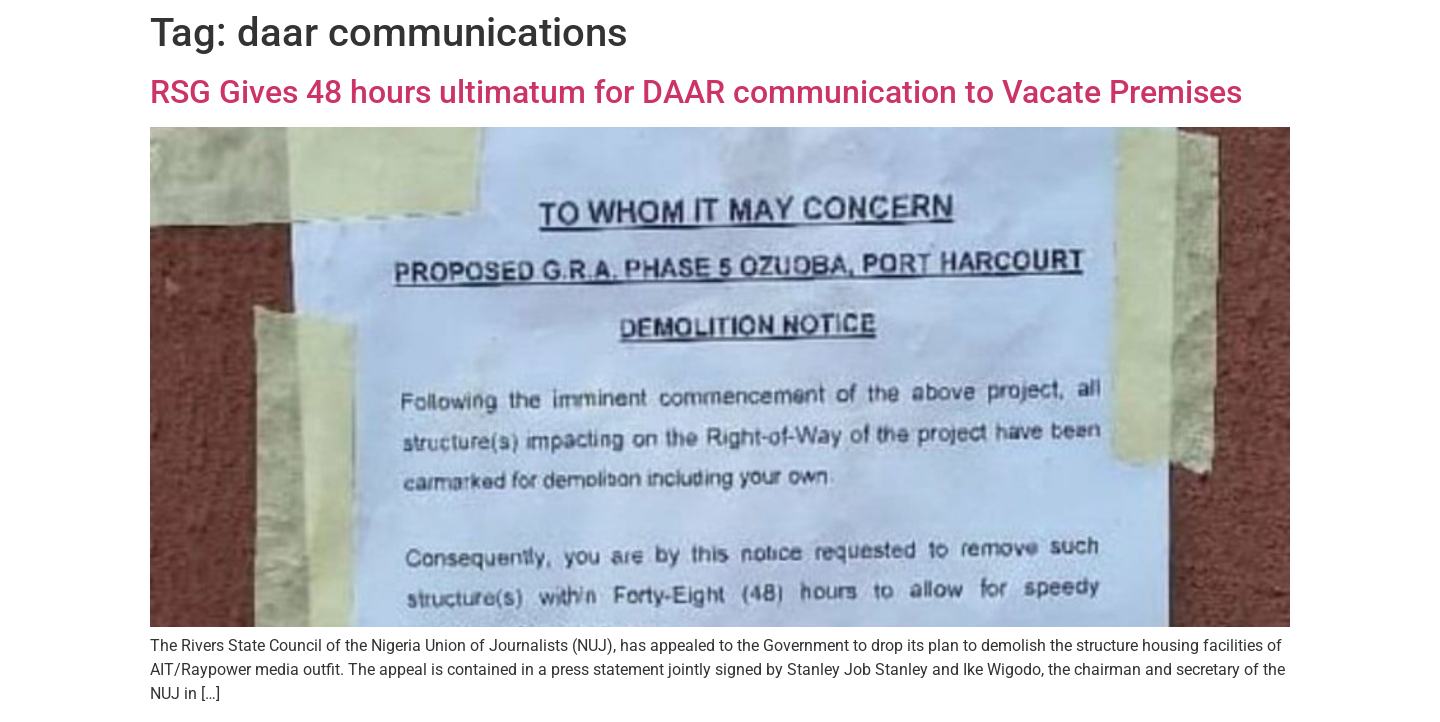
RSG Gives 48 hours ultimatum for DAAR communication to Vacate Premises (696, 92)
